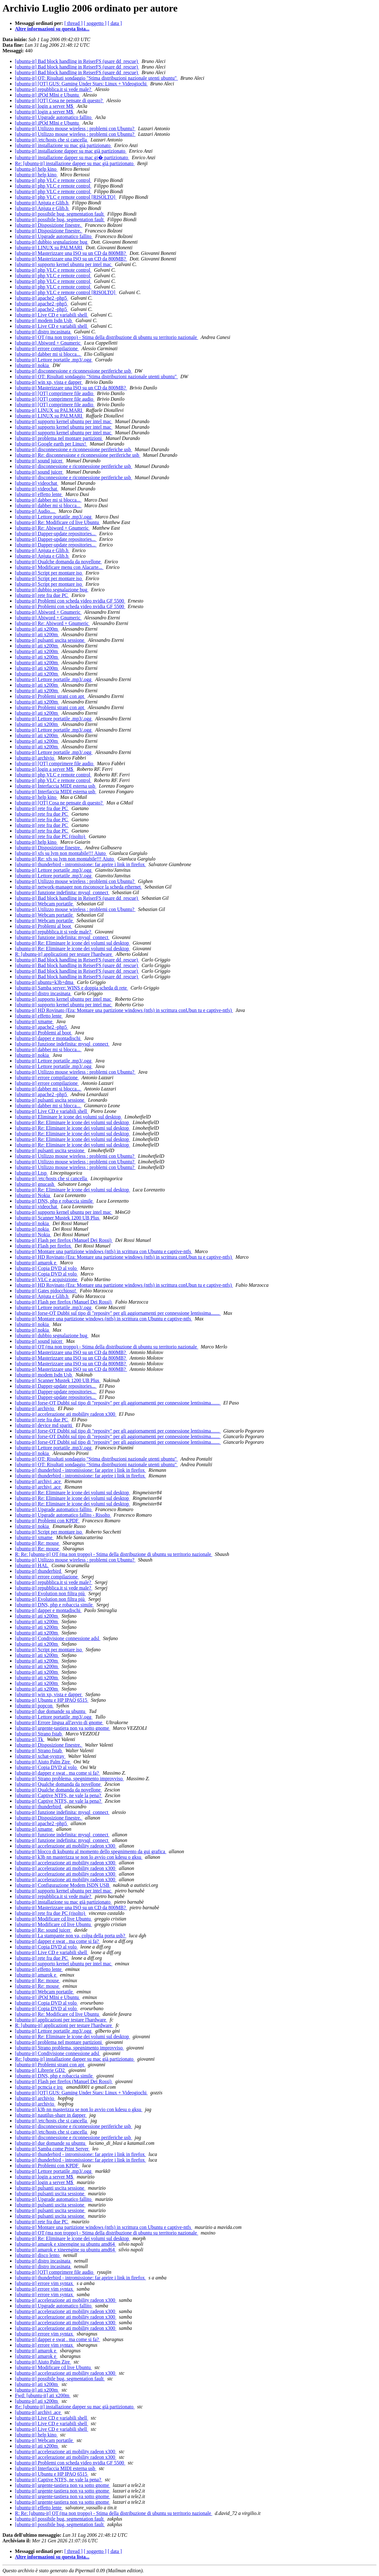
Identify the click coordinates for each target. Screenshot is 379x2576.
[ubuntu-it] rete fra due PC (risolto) (50, 836)
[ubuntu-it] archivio (35, 758)
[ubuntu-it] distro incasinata (43, 331)
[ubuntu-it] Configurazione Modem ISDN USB (62, 1885)
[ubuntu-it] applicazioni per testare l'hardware (61, 2019)
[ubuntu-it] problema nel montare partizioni (59, 438)
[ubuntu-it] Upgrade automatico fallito (54, 117)
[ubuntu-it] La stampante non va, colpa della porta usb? (70, 1935)
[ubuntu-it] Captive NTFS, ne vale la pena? (58, 1795)
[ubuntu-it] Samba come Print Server (52, 2148)
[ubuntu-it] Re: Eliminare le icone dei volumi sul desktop (72, 943)
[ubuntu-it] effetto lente (39, 494)
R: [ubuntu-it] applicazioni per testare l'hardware (64, 954)
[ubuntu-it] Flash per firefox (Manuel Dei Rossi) (64, 1240)
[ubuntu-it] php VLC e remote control (53, 180)
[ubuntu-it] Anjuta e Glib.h (42, 202)
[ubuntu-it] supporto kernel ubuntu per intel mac (63, 264)
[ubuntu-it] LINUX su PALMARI (49, 247)
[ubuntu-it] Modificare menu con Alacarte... (59, 567)
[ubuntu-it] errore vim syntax (44, 2283)
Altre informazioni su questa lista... (52, 28)
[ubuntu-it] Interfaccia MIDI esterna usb (55, 786)
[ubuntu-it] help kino (36, 169)
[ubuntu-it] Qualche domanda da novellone (58, 561)
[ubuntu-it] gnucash (35, 1184)
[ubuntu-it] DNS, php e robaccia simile (54, 1201)
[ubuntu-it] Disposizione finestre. (48, 225)
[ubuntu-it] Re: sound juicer (43, 1930)
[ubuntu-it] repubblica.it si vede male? (53, 89)
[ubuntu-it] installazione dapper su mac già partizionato (71, 151)
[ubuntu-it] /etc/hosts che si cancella (51, 139)
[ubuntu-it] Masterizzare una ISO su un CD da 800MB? (71, 253)
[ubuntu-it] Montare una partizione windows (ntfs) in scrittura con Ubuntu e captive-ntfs (103, 1251)
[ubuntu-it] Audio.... (35, 511)
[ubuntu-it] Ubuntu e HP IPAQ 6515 (51, 1700)
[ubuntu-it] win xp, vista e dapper (49, 382)
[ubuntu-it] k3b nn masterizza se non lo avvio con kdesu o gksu (79, 1857)
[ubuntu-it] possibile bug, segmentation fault (60, 214)
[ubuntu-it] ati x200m (37, 629)
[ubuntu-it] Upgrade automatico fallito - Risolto (63, 1515)
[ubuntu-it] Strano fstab (39, 1733)
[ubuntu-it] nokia (32, 365)
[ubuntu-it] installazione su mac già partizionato (63, 145)
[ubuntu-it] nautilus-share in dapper (51, 2115)
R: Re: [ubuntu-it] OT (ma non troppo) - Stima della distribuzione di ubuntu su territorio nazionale (113, 1554)
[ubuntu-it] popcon (34, 1705)
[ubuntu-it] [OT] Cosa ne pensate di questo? (59, 100)
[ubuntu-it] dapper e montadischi (48, 1038)
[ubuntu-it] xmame (34, 1021)
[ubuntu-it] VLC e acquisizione (46, 1279)
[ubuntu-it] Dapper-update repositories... (56, 533)
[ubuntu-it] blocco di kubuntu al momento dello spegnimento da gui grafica (90, 1851)
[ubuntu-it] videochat (36, 483)
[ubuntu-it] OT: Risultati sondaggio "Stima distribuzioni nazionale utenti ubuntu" (96, 78)
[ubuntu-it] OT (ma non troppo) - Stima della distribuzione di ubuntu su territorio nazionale (106, 337)
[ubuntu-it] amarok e (36, 1262)
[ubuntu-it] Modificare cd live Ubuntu (53, 1918)
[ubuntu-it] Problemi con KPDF (47, 1520)
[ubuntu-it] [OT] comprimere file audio (54, 393)
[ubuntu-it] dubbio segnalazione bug (51, 242)
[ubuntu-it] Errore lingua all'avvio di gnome (59, 1722)
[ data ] (115, 23)
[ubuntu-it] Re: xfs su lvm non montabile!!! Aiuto (65, 858)
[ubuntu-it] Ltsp (31, 1173)
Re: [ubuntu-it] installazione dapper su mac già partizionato (75, 163)
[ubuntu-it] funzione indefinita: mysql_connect (62, 892)
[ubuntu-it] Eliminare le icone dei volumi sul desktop (68, 1116)
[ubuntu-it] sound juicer (39, 460)
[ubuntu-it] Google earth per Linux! (51, 443)
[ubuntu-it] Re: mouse (37, 1543)
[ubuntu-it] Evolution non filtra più (50, 1593)
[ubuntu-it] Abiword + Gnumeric (48, 343)
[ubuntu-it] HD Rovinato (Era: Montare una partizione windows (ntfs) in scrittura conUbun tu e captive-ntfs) (124, 1010)
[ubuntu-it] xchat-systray (40, 1756)
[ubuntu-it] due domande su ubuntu (51, 1711)
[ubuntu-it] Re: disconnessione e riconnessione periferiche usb (77, 455)
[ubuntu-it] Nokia (33, 1195)
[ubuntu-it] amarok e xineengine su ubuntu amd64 (65, 2244)
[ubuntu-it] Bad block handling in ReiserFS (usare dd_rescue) (77, 61)
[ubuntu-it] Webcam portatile (44, 903)
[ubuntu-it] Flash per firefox (43, 1245)
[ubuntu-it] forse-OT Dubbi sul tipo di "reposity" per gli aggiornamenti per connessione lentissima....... (118, 1313)
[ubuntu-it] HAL (32, 1565)
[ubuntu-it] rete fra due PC (42, 595)
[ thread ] (73, 23)
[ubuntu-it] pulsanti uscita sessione (50, 640)
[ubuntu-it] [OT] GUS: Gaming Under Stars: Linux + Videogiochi (81, 83)
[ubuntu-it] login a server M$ (44, 106)
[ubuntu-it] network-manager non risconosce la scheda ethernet (78, 887)
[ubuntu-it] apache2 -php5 (41, 298)
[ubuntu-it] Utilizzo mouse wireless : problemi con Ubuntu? (75, 128)
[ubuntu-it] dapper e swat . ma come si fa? (57, 1773)
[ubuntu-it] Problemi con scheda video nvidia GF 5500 (70, 600)
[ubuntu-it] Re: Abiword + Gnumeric (52, 528)
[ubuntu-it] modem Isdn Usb (44, 320)
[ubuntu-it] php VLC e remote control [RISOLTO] (65, 197)
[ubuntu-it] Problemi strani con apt (50, 696)
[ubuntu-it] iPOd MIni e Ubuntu (47, 95)
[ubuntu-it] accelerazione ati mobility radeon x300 (65, 1414)
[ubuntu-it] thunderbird (38, 1571)
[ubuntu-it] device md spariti (44, 1425)
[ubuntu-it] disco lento (38, 2255)
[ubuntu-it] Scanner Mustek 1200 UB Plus (58, 1217)
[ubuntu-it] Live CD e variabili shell (51, 314)
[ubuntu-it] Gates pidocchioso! (46, 1290)
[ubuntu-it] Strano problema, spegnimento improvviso (69, 1778)
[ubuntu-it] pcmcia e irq (39, 2087)
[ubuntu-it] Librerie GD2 (40, 2070)
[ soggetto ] (95, 23)
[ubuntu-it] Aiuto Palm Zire (43, 1761)
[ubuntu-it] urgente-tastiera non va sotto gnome (62, 1728)
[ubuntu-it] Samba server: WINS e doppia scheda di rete (71, 987)
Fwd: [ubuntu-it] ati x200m (43, 2395)
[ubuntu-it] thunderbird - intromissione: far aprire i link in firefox (80, 864)
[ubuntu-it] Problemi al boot (43, 926)
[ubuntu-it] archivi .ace (38, 1481)
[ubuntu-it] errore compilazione (47, 348)
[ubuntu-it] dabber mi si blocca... (48, 354)
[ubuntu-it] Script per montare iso (49, 572)
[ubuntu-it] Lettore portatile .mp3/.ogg (54, 359)
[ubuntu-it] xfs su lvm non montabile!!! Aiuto (61, 853)
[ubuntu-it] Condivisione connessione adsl (58, 1638)
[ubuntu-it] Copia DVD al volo (46, 1268)
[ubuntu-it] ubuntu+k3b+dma (44, 982)
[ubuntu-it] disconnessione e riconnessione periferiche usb (73, 371)
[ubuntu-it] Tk (29, 1739)
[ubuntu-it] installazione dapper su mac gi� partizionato (72, 157)
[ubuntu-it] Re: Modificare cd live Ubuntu (57, 522)
